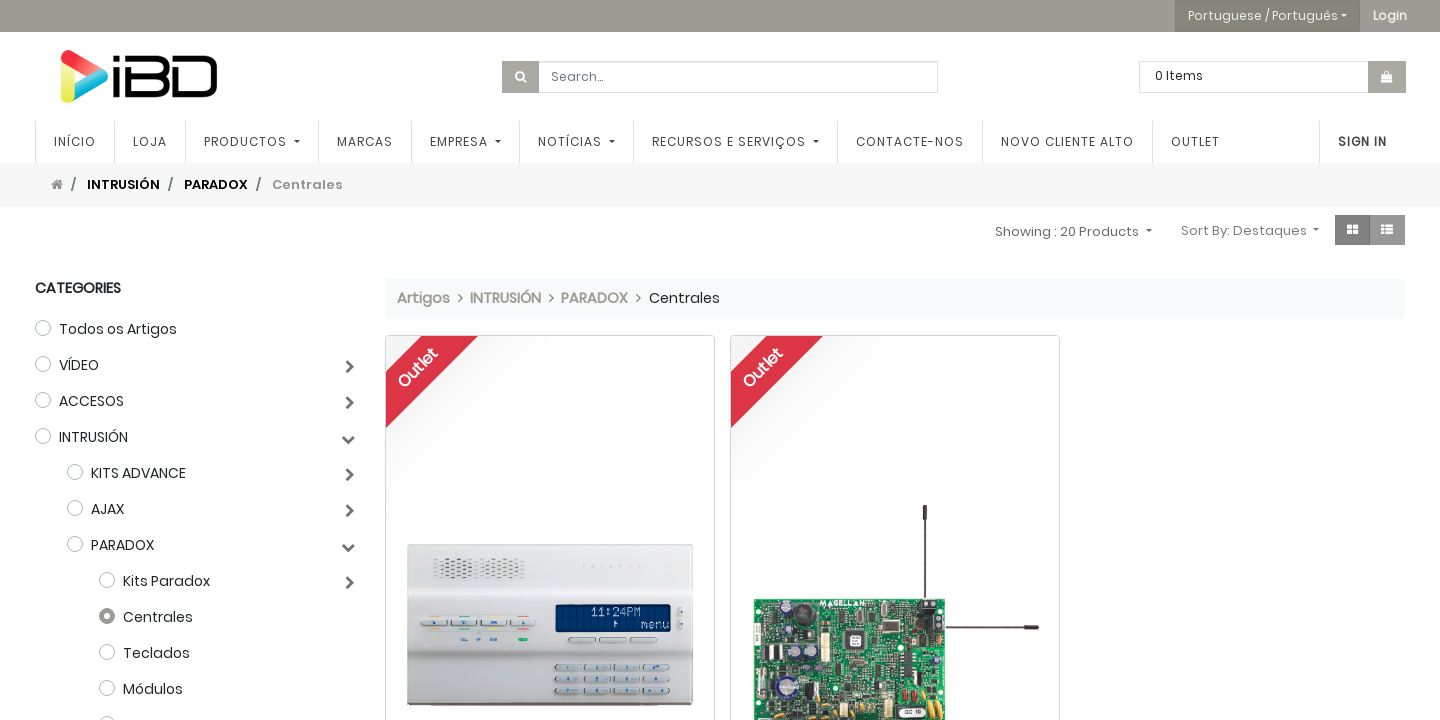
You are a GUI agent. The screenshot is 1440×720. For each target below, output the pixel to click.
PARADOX (216, 184)
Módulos (153, 689)
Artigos (423, 298)
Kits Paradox (166, 581)
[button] (1390, 16)
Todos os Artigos (118, 329)
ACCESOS (91, 401)
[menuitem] (75, 142)
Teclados (156, 653)
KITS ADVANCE (138, 473)
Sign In (1362, 141)
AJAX (107, 509)
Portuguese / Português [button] (1263, 15)
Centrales (158, 617)
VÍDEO (79, 365)
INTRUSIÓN (123, 184)
